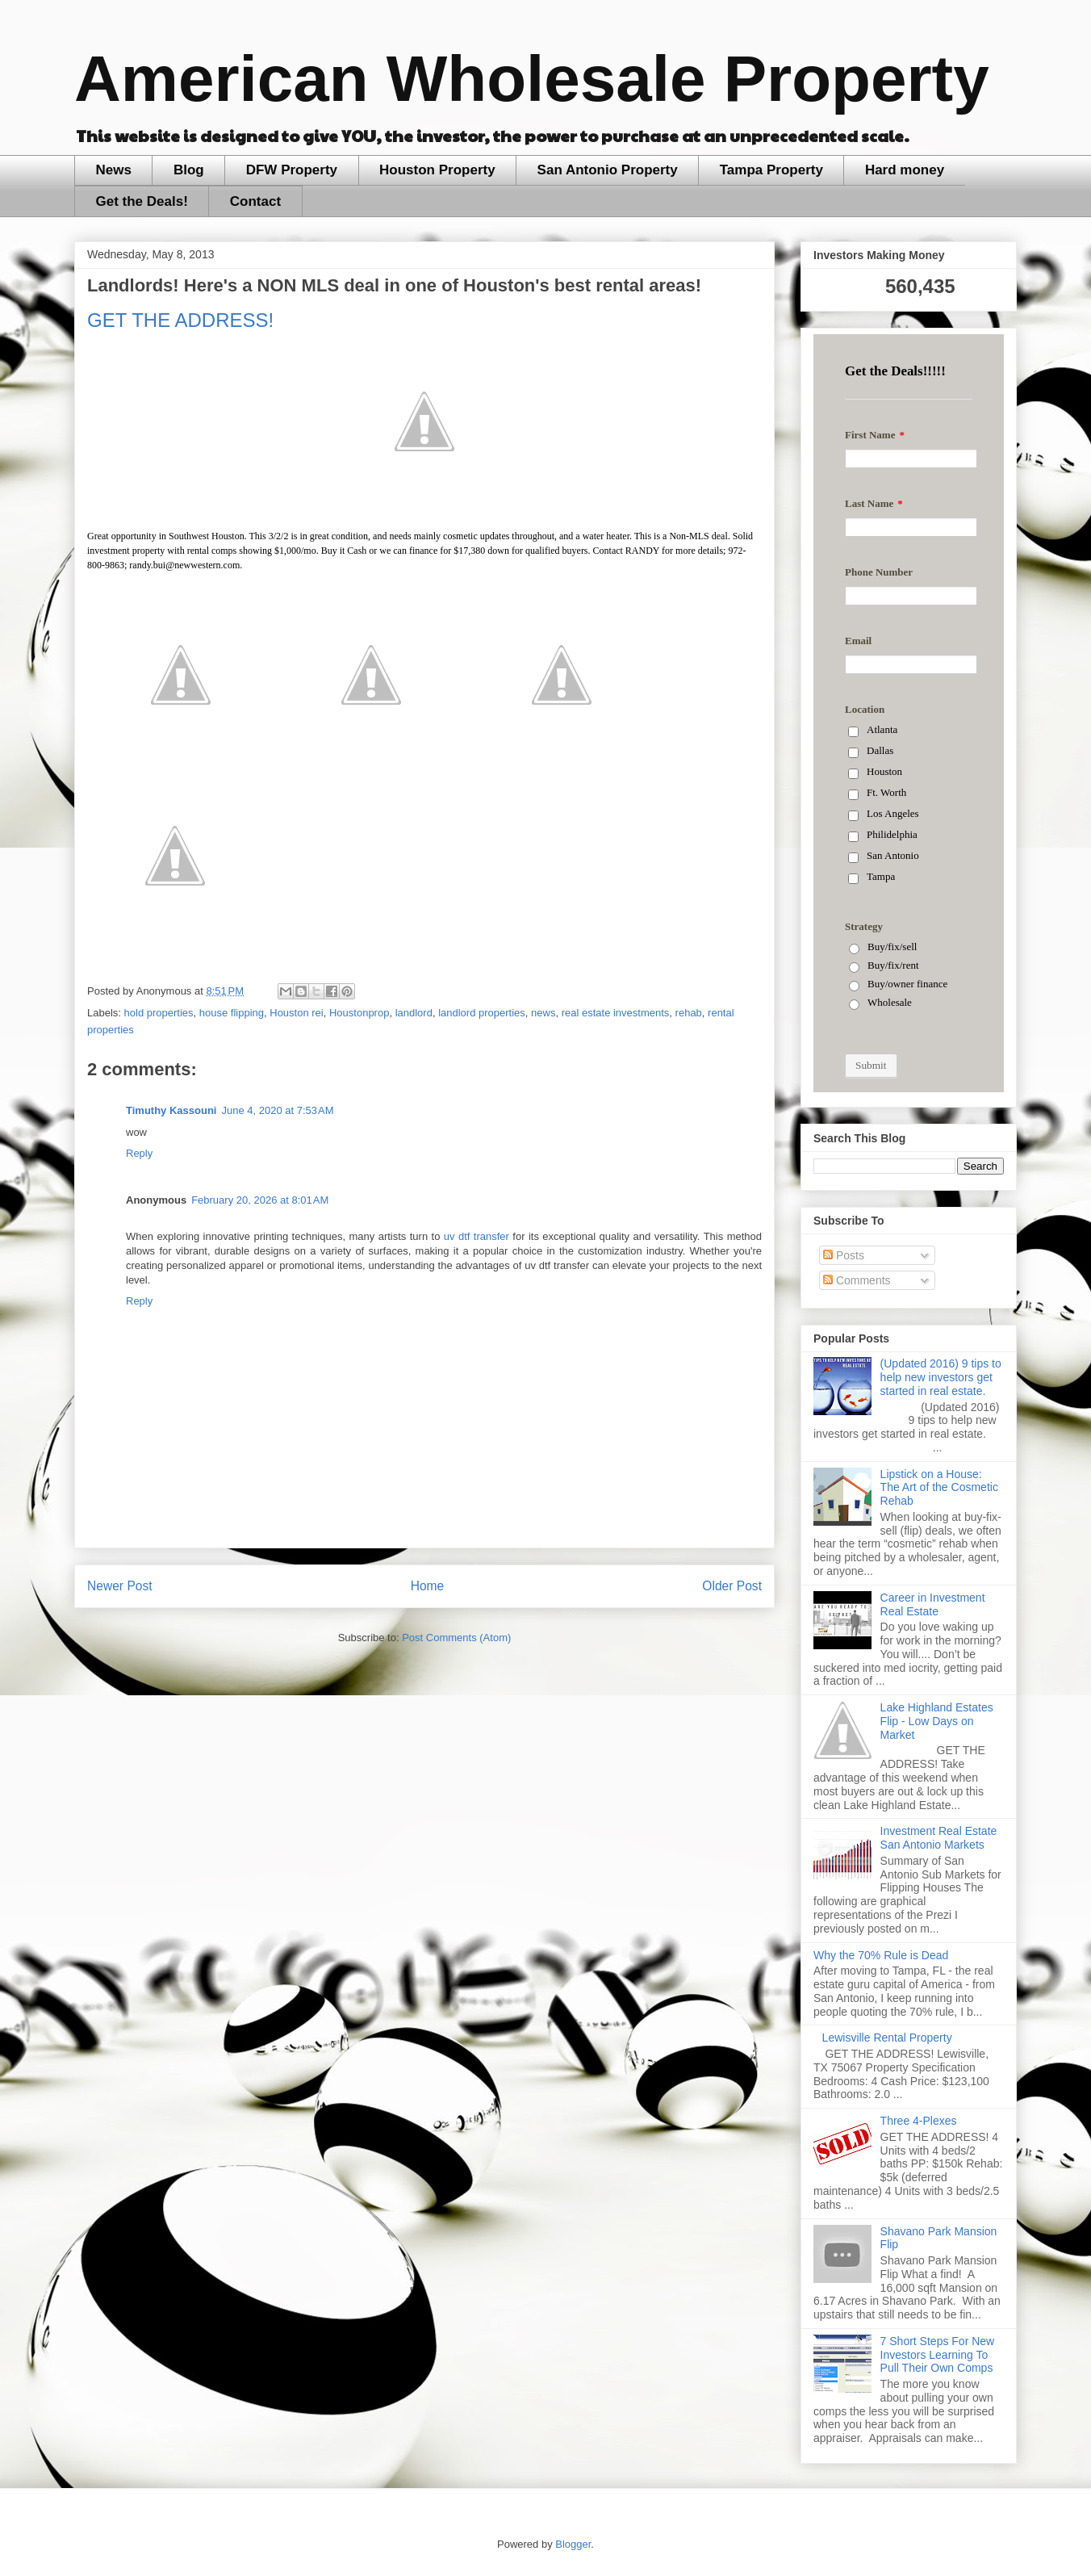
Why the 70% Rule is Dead (880, 1955)
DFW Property (291, 170)
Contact (255, 201)
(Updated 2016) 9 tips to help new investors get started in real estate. (940, 1377)
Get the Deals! (142, 201)
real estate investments (616, 1013)
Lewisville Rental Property (887, 2037)
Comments (857, 1280)
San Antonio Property (607, 170)
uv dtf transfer (476, 1236)
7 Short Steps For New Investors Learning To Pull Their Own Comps (937, 2355)
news (543, 1013)
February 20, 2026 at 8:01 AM (259, 1200)
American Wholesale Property (531, 79)
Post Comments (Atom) (456, 1637)
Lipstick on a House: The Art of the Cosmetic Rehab (939, 1488)
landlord (414, 1013)
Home (428, 1586)
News (114, 170)
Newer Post (120, 1586)
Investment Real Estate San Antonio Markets (938, 1837)
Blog (188, 170)
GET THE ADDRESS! (180, 320)
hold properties (159, 1013)
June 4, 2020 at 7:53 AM (277, 1110)
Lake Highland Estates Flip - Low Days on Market (936, 1721)
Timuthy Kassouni (171, 1110)
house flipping (231, 1013)
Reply (139, 1153)
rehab (688, 1013)
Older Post (732, 1586)
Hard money (904, 170)
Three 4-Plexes (918, 2120)
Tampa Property (771, 170)
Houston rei (296, 1013)
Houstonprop (359, 1013)
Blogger (573, 2544)
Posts (843, 1255)
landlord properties (481, 1013)
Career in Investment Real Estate (932, 1604)
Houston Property (437, 170)
